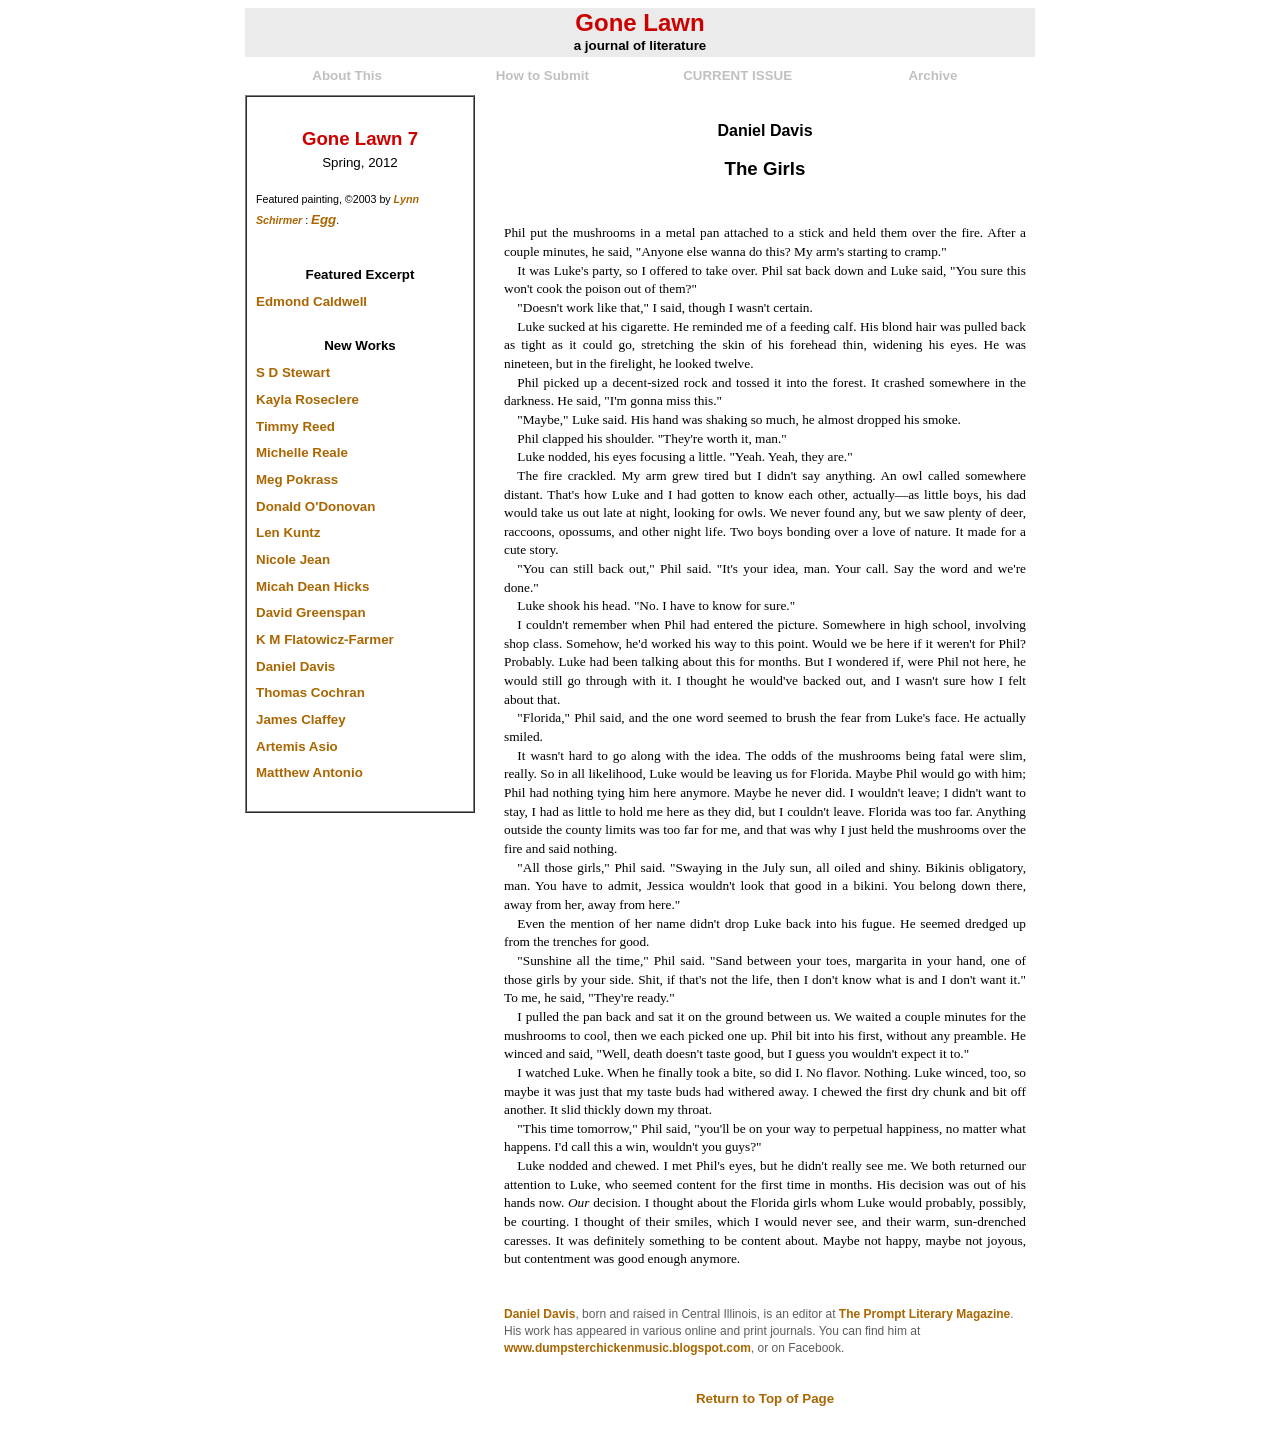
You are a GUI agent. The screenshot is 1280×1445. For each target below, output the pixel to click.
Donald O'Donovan (315, 506)
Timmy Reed (295, 426)
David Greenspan (311, 612)
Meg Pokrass (297, 479)
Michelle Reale (302, 452)
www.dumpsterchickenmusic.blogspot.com (627, 1348)
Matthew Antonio (309, 772)
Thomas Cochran (310, 692)
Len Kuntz (288, 532)
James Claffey (301, 719)
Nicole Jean (293, 559)
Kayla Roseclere (307, 399)
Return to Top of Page (765, 1398)
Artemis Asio (297, 746)
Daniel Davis (295, 666)
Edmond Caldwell (311, 301)
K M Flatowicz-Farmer (325, 639)
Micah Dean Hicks (312, 586)
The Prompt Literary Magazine (924, 1314)
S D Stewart (293, 372)
